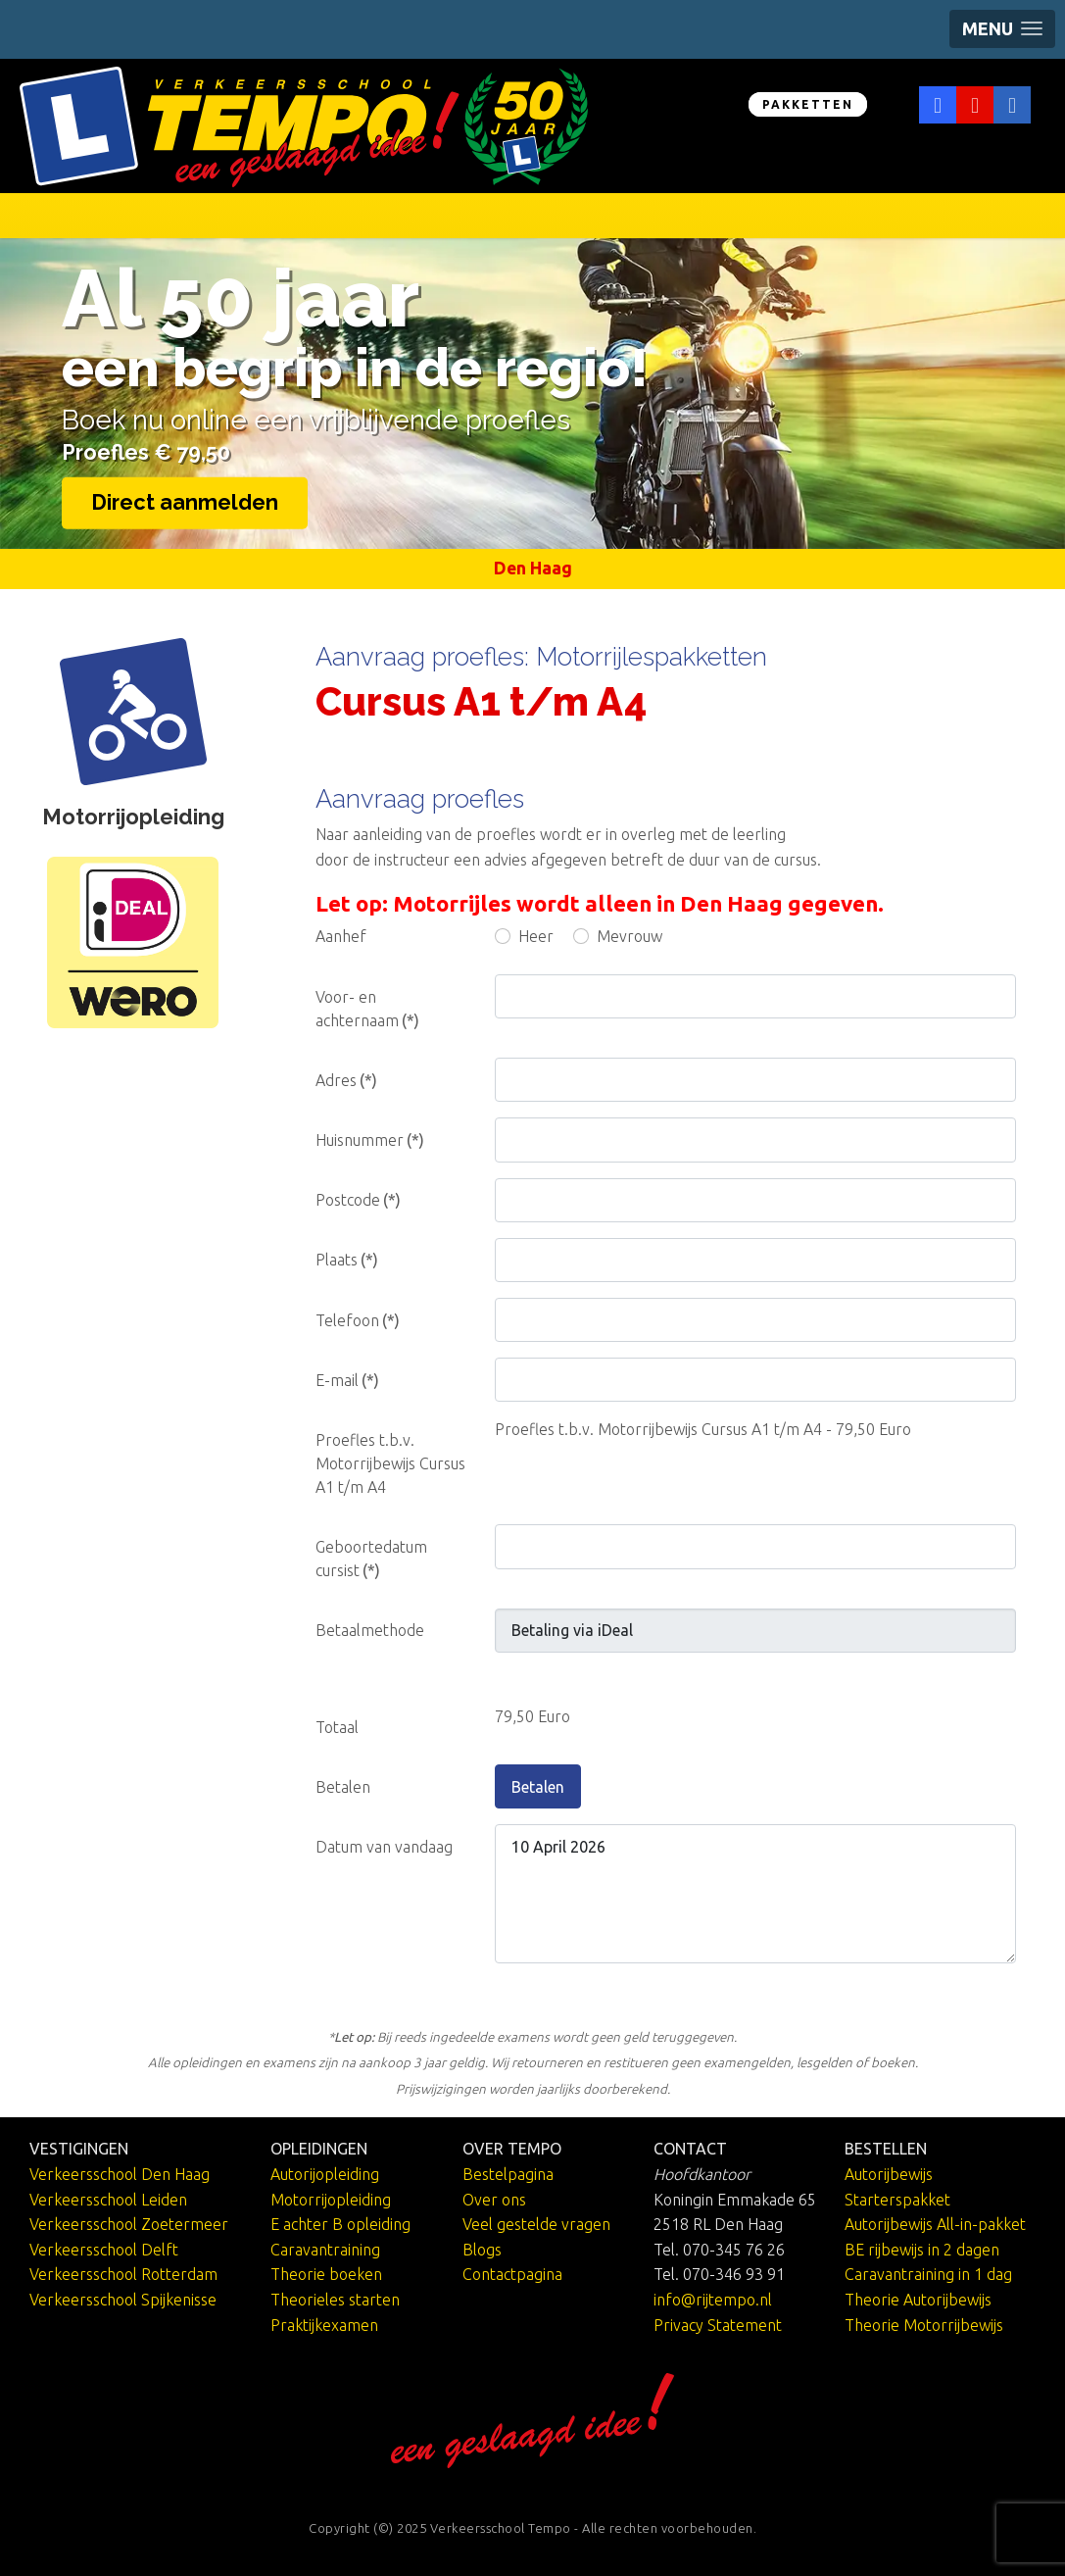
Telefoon (357, 1320)
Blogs (482, 2249)
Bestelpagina (508, 2174)
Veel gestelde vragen (536, 2224)
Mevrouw (629, 936)
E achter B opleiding (340, 2224)
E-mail (347, 1380)
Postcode (358, 1200)
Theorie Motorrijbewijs (924, 2325)
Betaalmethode (369, 1630)
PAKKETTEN (807, 104)
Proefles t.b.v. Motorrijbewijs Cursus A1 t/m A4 (390, 1463)
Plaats (346, 1259)
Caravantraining (325, 2249)
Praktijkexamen (324, 2325)
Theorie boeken (326, 2274)
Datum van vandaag (384, 1847)
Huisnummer (369, 1140)
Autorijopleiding (324, 2174)
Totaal (337, 1727)
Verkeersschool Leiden (108, 2199)
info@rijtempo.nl (713, 2299)
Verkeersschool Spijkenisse (123, 2299)
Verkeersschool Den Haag (119, 2174)
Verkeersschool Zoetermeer (128, 2224)
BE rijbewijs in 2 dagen (922, 2249)
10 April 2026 (755, 1893)
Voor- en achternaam (367, 1008)
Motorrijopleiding (330, 2199)
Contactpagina (512, 2274)
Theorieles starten (335, 2299)
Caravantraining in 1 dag (928, 2274)
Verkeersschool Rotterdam (123, 2274)
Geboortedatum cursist (371, 1558)
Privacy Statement (718, 2325)
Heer (536, 936)
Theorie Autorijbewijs (918, 2299)
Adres (346, 1080)
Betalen (537, 1787)
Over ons (494, 2199)
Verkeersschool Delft (103, 2249)
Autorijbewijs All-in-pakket (935, 2224)
